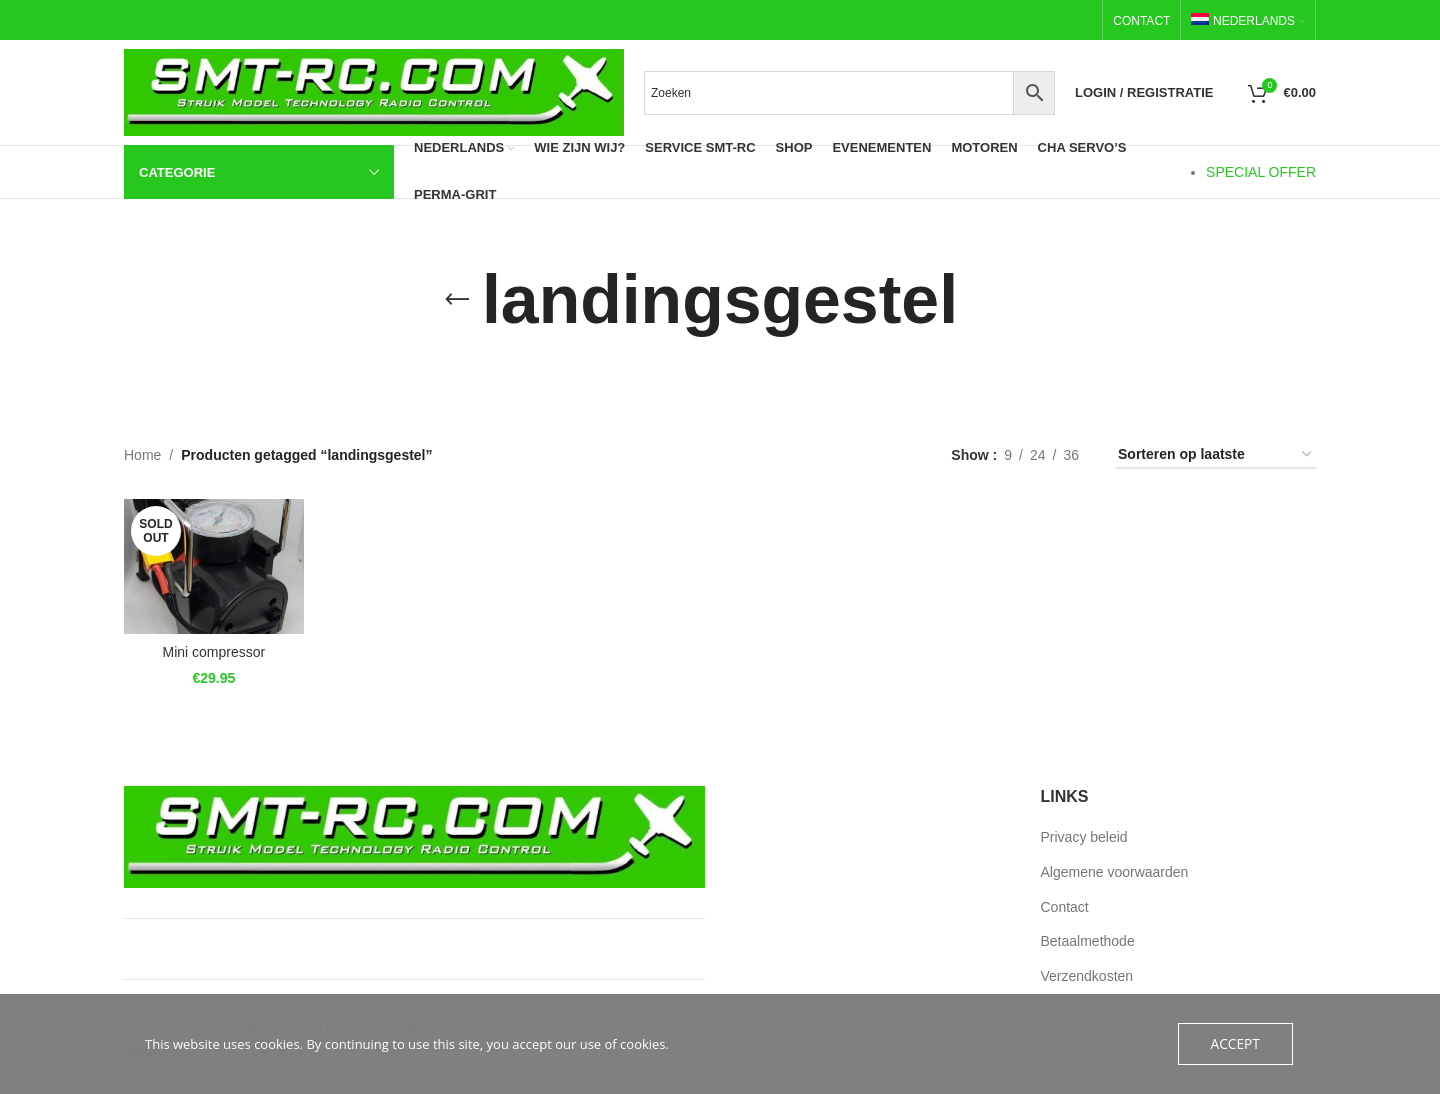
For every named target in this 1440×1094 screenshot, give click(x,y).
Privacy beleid (1084, 837)
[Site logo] (374, 91)
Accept (1236, 1044)
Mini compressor (210, 648)
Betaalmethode (1088, 941)
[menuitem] (1248, 21)
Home (142, 455)
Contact (1065, 907)
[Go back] (457, 300)
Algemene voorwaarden (1115, 872)
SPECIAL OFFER (1261, 172)
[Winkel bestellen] (1216, 455)
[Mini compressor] (211, 564)
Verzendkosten (1087, 976)
